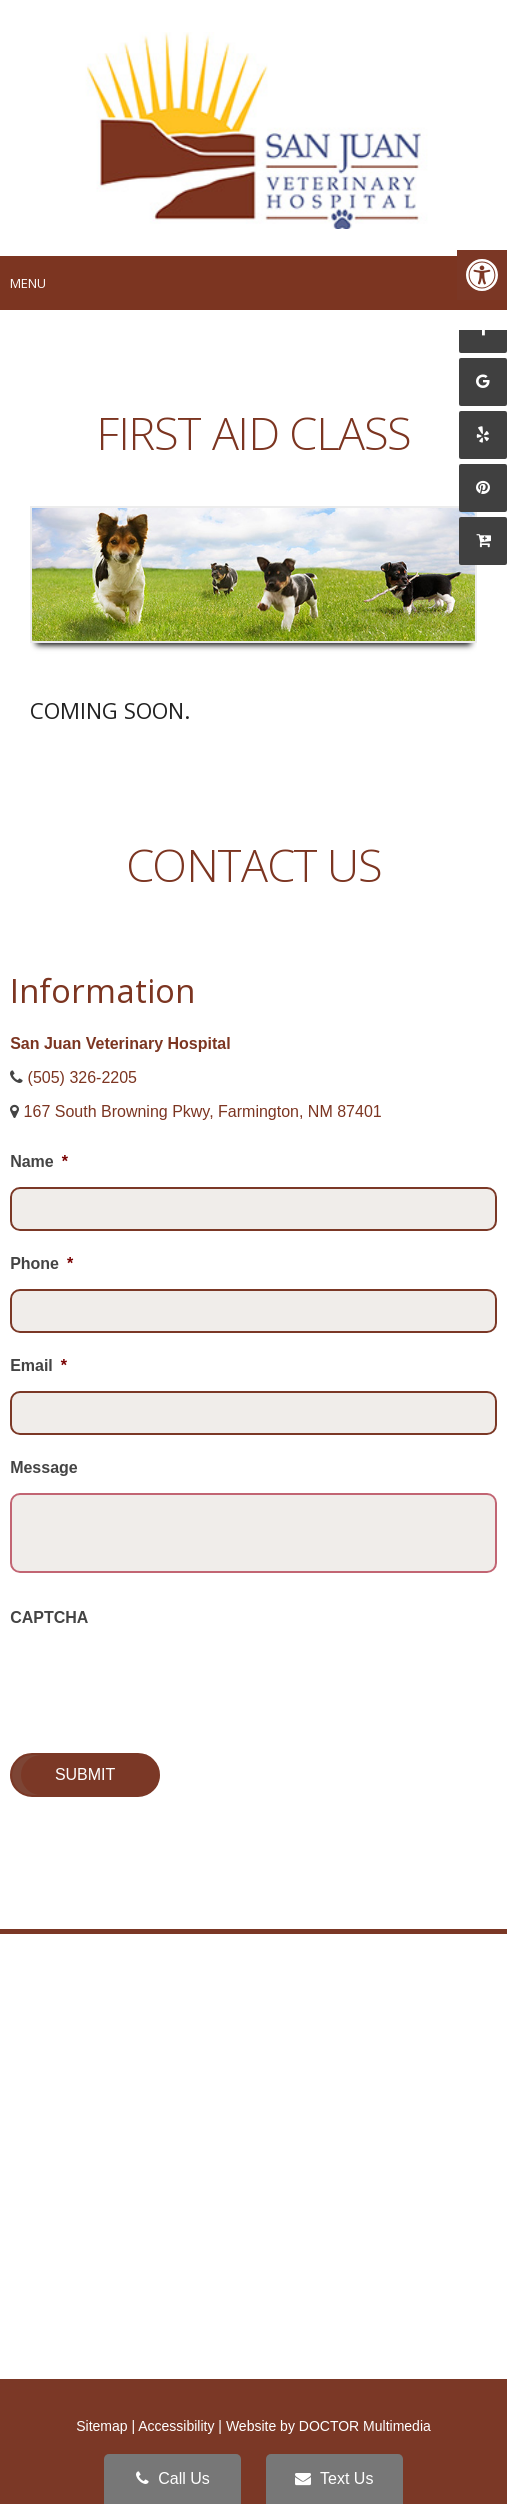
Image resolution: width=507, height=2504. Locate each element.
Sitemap (101, 2426)
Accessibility (176, 2426)
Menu (28, 283)
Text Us (334, 2478)
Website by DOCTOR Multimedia (328, 2426)
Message (44, 1467)
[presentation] (162, 1682)
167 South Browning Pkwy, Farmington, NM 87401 (203, 1111)
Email (38, 1365)
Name (39, 1161)
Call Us (173, 2478)
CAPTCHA (49, 1617)
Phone (41, 1263)
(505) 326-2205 (82, 1077)
